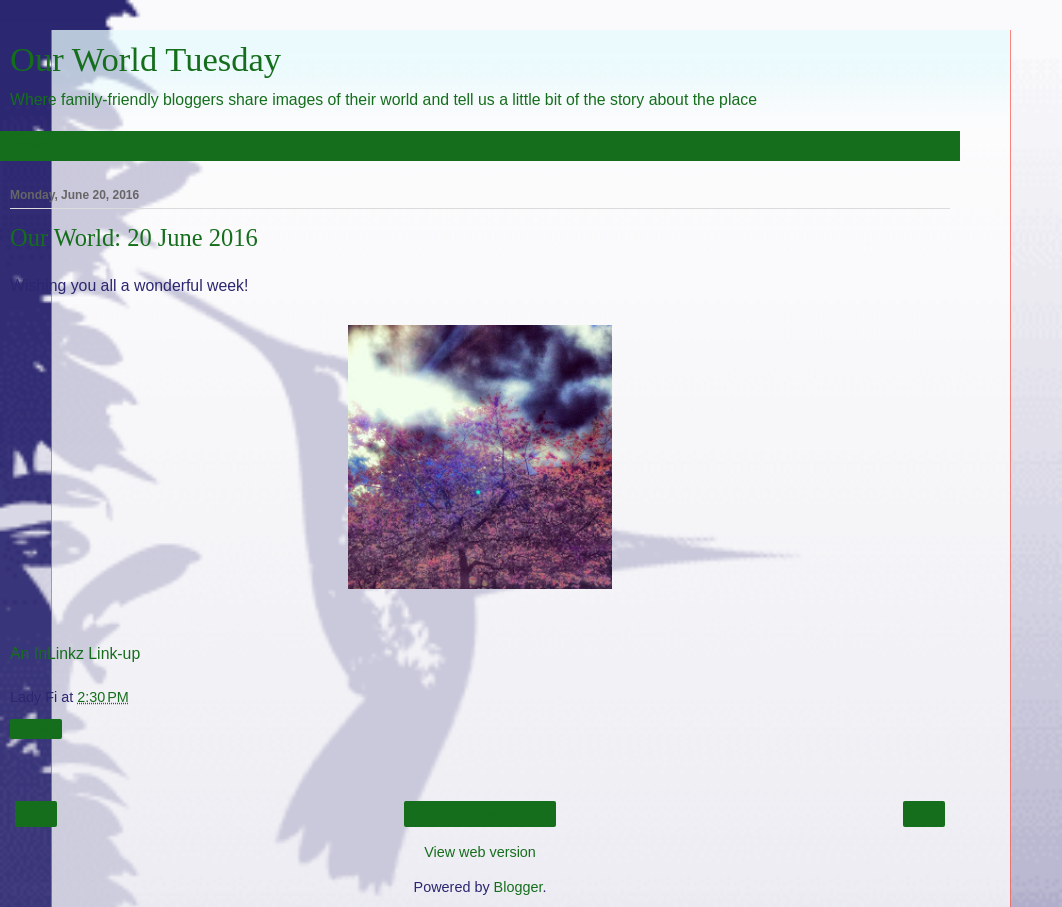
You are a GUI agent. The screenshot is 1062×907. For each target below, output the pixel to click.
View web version (480, 852)
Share (36, 729)
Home (480, 814)
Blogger (518, 887)
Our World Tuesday (145, 59)
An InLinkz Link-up (75, 653)
